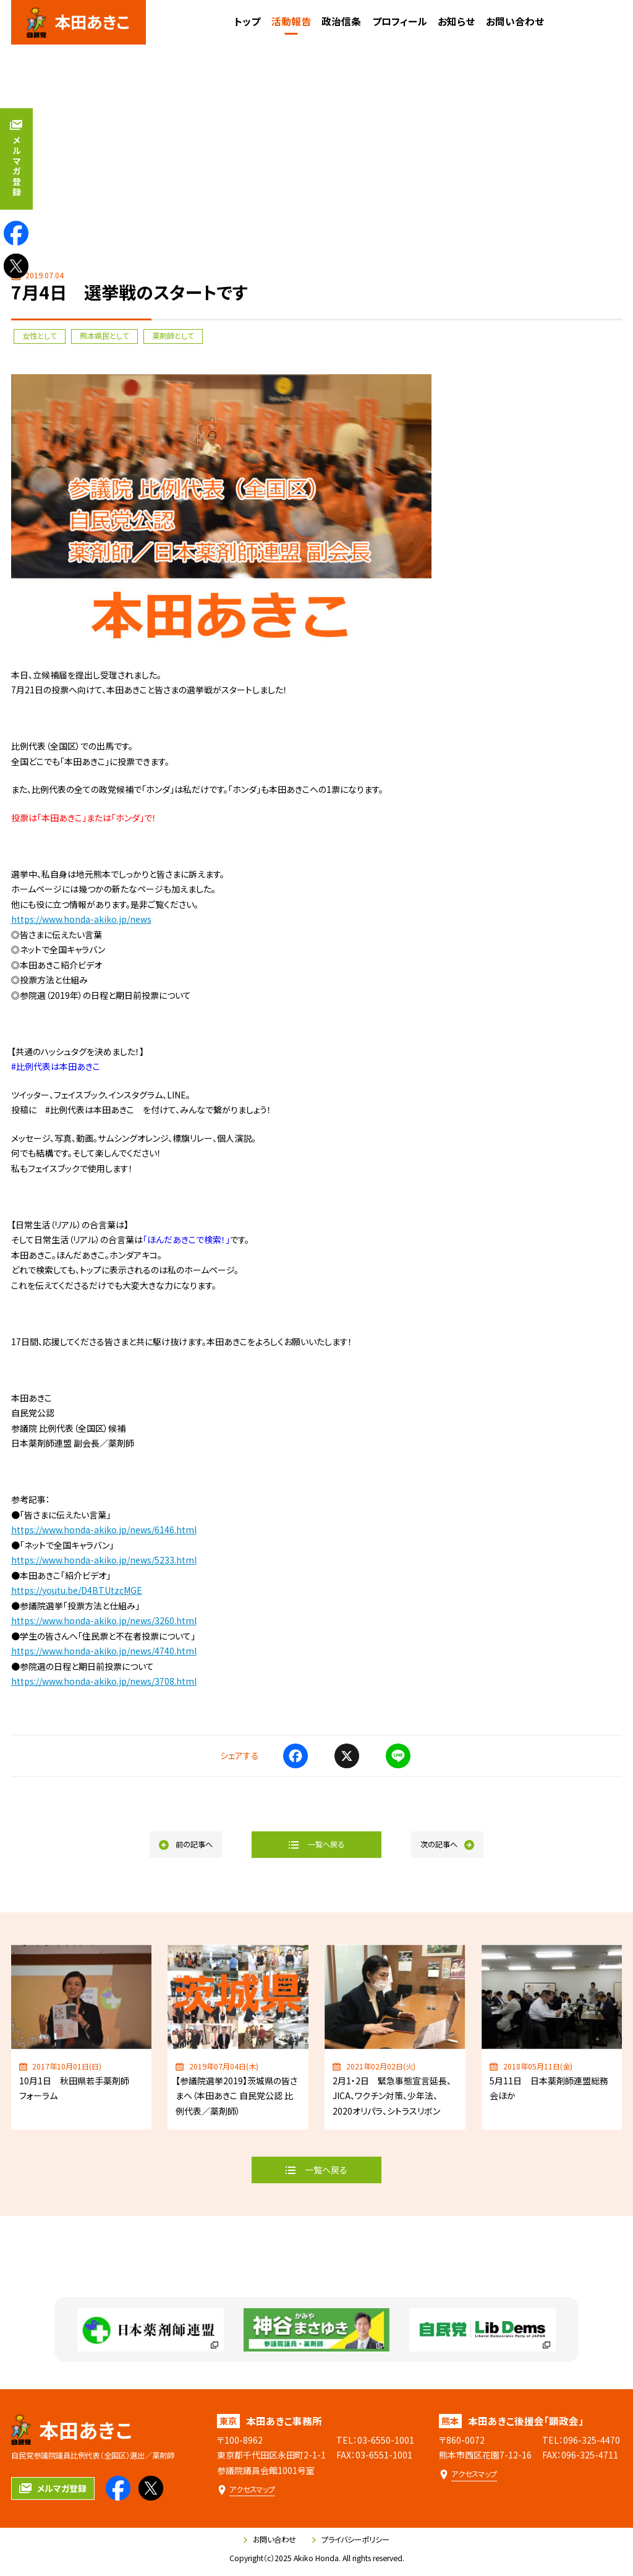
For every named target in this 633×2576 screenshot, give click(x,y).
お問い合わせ (270, 2539)
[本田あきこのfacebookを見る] (16, 233)
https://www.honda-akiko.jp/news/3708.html (104, 1681)
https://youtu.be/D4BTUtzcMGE (76, 1590)
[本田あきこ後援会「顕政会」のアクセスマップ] (468, 2474)
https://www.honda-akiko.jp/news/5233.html (104, 1560)
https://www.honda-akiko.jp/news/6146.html (104, 1529)
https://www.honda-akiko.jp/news (81, 919)
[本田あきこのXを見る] (16, 266)
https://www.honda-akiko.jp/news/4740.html (104, 1651)
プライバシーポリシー (350, 2539)
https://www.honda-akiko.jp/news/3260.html (104, 1620)
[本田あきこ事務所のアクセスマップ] (246, 2489)
